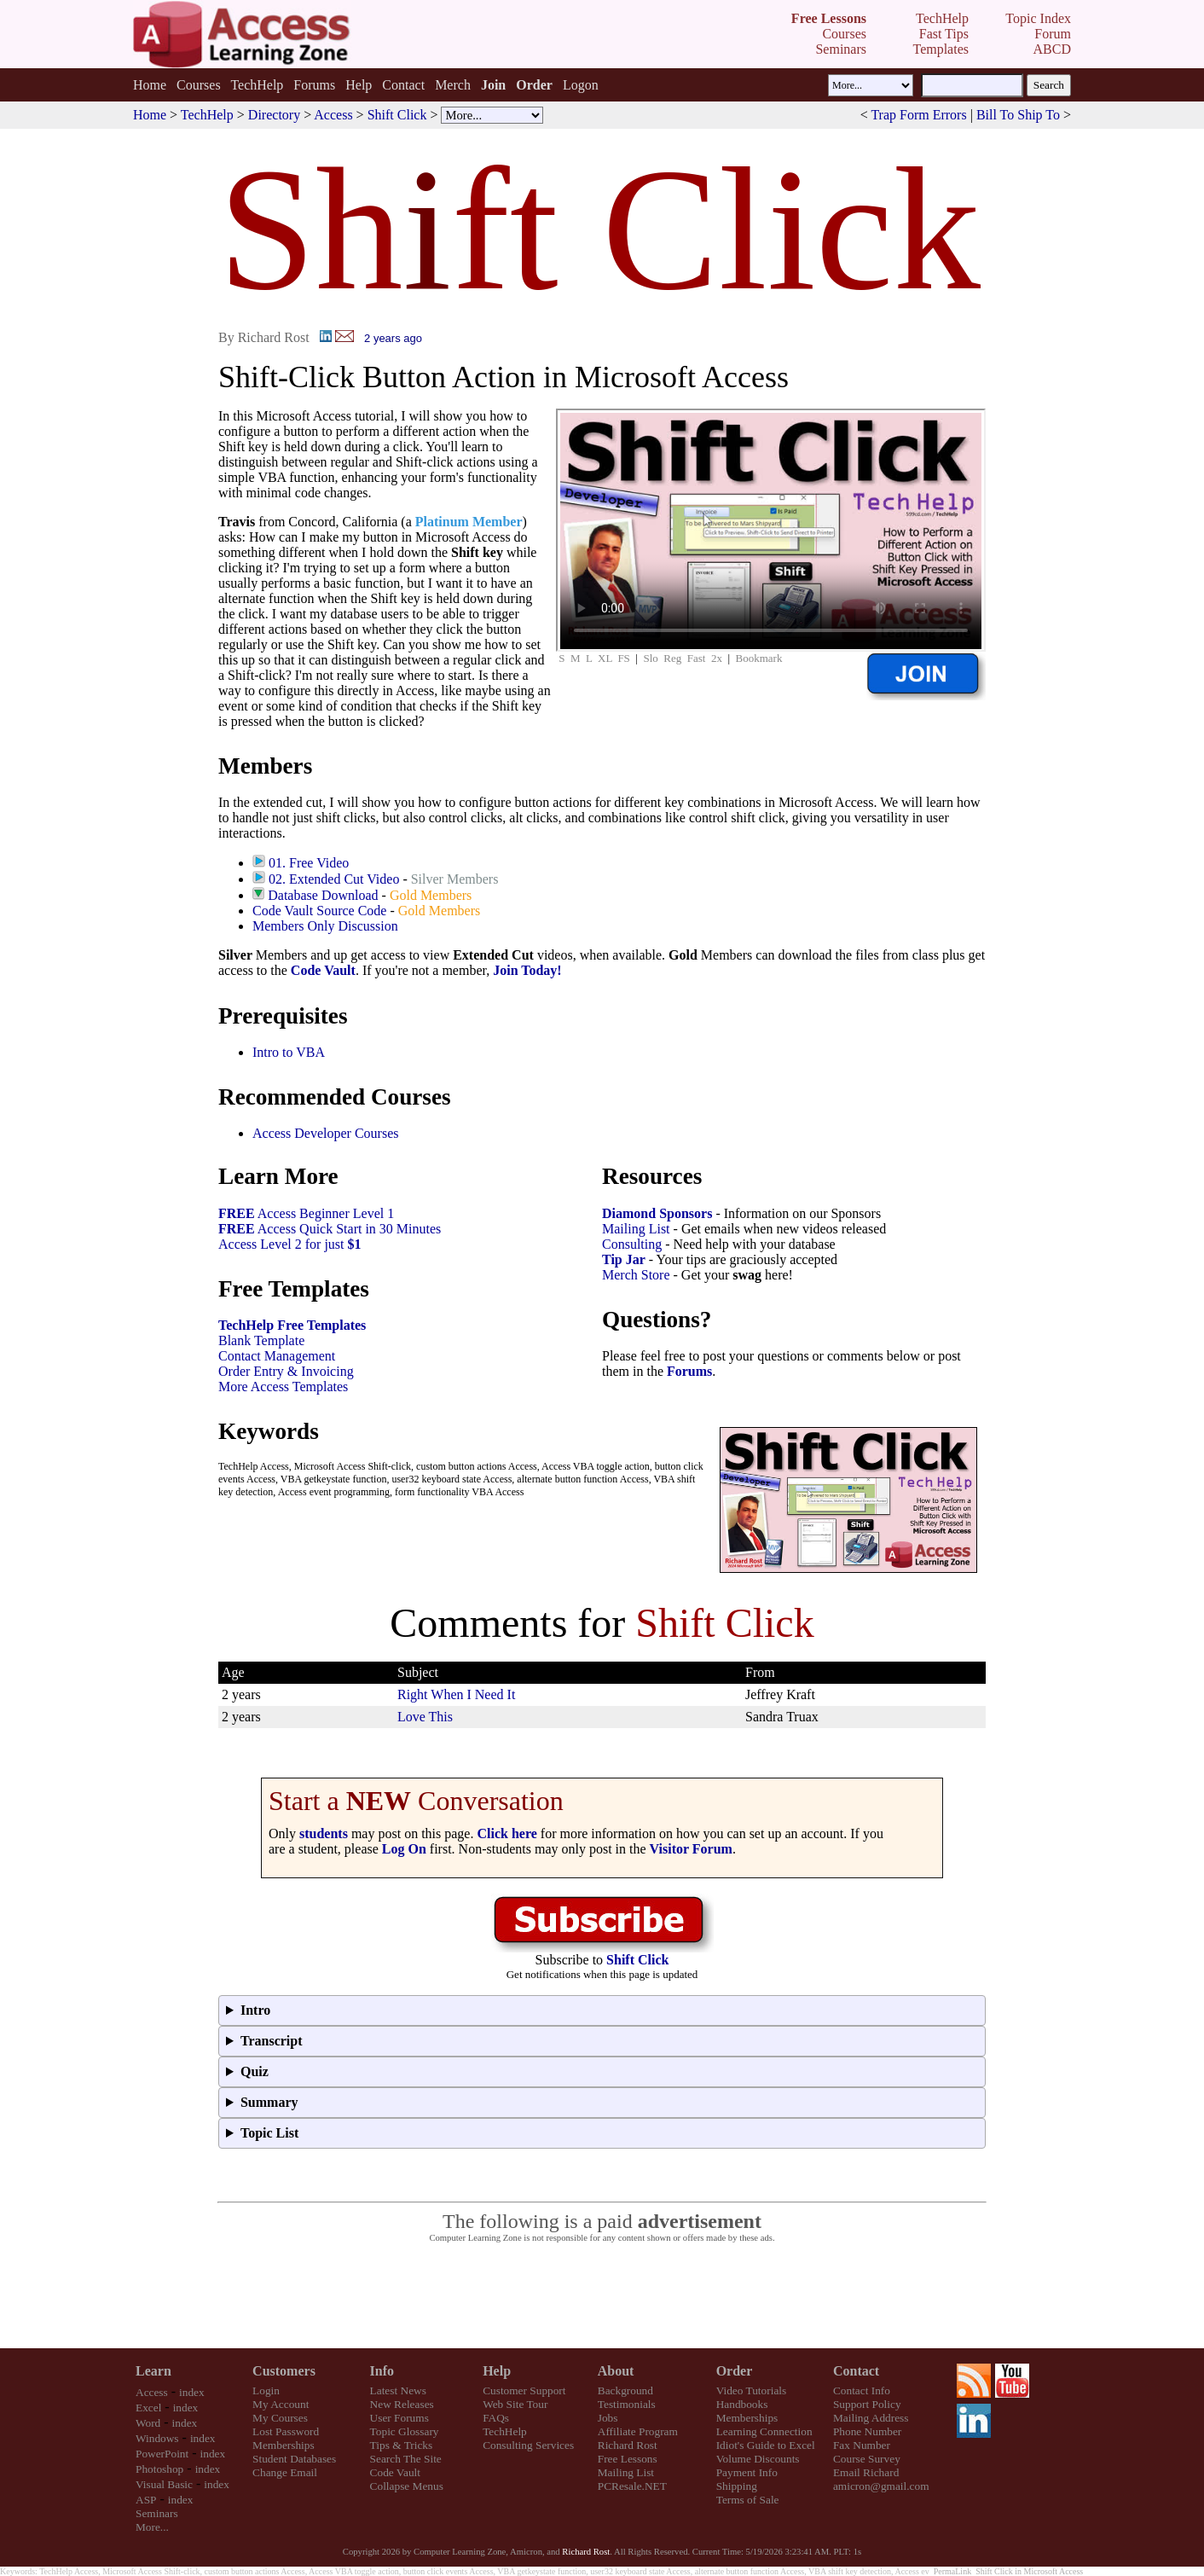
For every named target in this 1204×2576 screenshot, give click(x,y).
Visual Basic (164, 2484)
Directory (274, 114)
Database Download (323, 895)
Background (625, 2390)
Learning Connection (764, 2431)
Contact (403, 85)
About (616, 2371)
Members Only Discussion (325, 926)
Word (148, 2422)
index (192, 2392)
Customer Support (524, 2390)
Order (734, 2371)
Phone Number (867, 2431)
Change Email (284, 2472)
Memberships (283, 2445)
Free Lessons (627, 2458)
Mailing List (636, 1228)
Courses (199, 85)
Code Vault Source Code (319, 910)
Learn (153, 2371)
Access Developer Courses (325, 1133)
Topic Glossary (404, 2431)
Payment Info (747, 2472)
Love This (425, 1716)
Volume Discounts (758, 2458)
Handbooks (742, 2404)
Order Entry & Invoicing (286, 1371)
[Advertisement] (602, 2296)
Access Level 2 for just (290, 1244)
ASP (146, 2499)
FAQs (496, 2417)
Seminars (157, 2513)
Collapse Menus (406, 2486)
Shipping (736, 2486)
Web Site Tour (515, 2404)
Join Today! (527, 970)
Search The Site (406, 2458)
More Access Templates (283, 1386)
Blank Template (261, 1340)
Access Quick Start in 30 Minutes (329, 1228)
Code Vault (323, 970)
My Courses (280, 2417)
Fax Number (861, 2445)
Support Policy (867, 2404)
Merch (453, 85)
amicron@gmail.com (881, 2486)
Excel (148, 2407)
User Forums (399, 2417)
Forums (314, 85)
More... (152, 2527)
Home (149, 85)
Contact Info (861, 2390)
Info (382, 2371)
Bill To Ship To (1018, 114)
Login (266, 2390)
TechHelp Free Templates (292, 1325)
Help (358, 85)
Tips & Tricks (401, 2445)
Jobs (608, 2417)
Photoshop (159, 2469)
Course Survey (866, 2458)
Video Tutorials (751, 2390)
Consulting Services (528, 2445)
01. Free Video (309, 863)
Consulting (632, 1244)
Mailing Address (870, 2417)
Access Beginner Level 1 (306, 1213)
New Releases (402, 2404)
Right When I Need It (456, 1694)
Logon (581, 85)
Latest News (398, 2390)
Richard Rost (627, 2445)
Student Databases (294, 2458)
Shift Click (397, 114)
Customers (283, 2371)
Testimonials (627, 2404)
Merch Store (636, 1275)
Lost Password (285, 2431)
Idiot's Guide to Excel (765, 2445)
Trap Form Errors (918, 114)
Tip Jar (623, 1259)
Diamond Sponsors (657, 1213)
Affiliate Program (638, 2431)
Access (333, 114)
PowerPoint (162, 2453)
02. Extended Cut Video (334, 879)
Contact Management (276, 1356)
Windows (157, 2438)
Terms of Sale (747, 2499)
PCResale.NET (632, 2486)
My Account (280, 2404)
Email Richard (866, 2472)
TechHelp (256, 85)
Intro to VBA (288, 1052)
